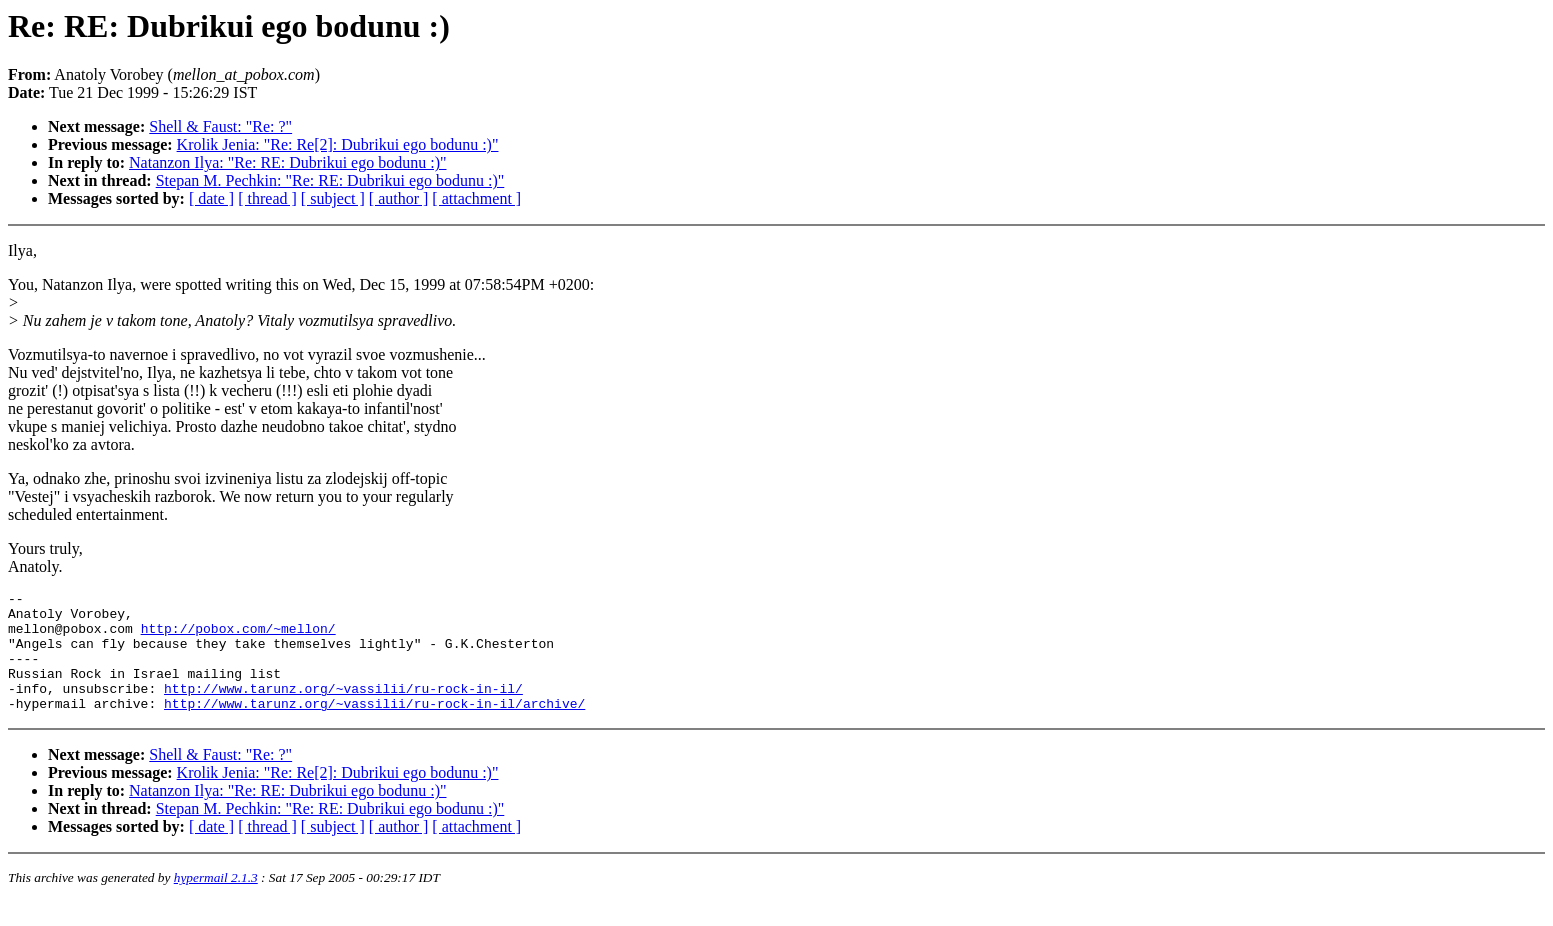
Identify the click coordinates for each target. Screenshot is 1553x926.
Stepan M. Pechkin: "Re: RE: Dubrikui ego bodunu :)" (330, 180)
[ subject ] (333, 198)
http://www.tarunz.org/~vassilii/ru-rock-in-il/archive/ (374, 727)
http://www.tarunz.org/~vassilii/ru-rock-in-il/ (343, 709)
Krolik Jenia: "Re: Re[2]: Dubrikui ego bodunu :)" (338, 144)
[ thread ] (267, 198)
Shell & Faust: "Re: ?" (220, 126)
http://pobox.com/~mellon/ (238, 637)
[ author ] (399, 198)
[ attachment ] (476, 198)
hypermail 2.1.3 (216, 901)
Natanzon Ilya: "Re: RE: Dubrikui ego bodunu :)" (287, 162)
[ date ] (211, 198)
